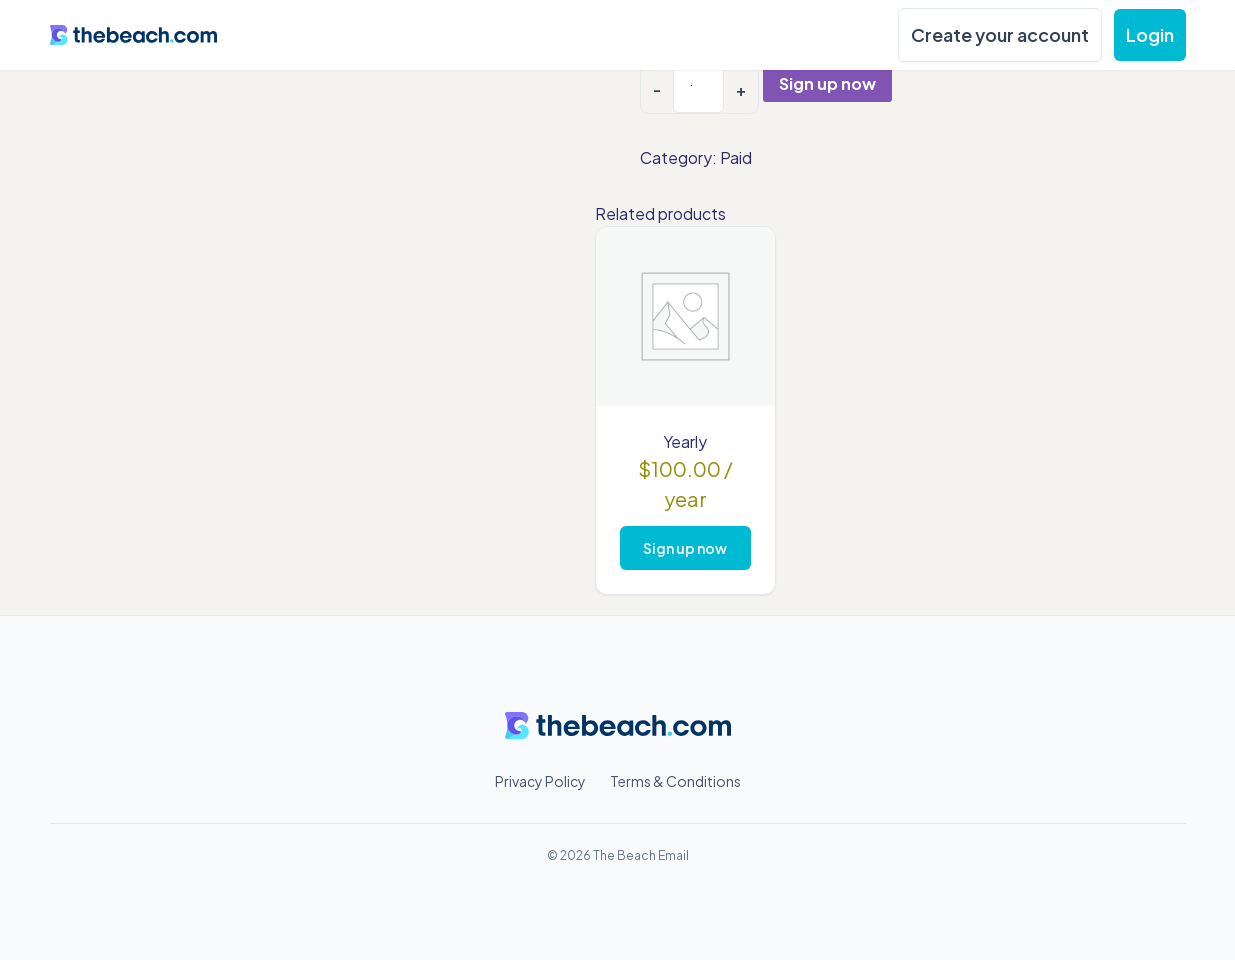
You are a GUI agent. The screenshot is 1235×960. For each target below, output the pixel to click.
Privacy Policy (540, 781)
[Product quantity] (698, 90)
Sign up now (827, 83)
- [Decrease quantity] (657, 89)
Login (1150, 34)
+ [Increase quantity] (741, 89)
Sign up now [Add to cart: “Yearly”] (685, 548)
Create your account (1000, 34)
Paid (736, 157)
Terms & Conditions (675, 781)
